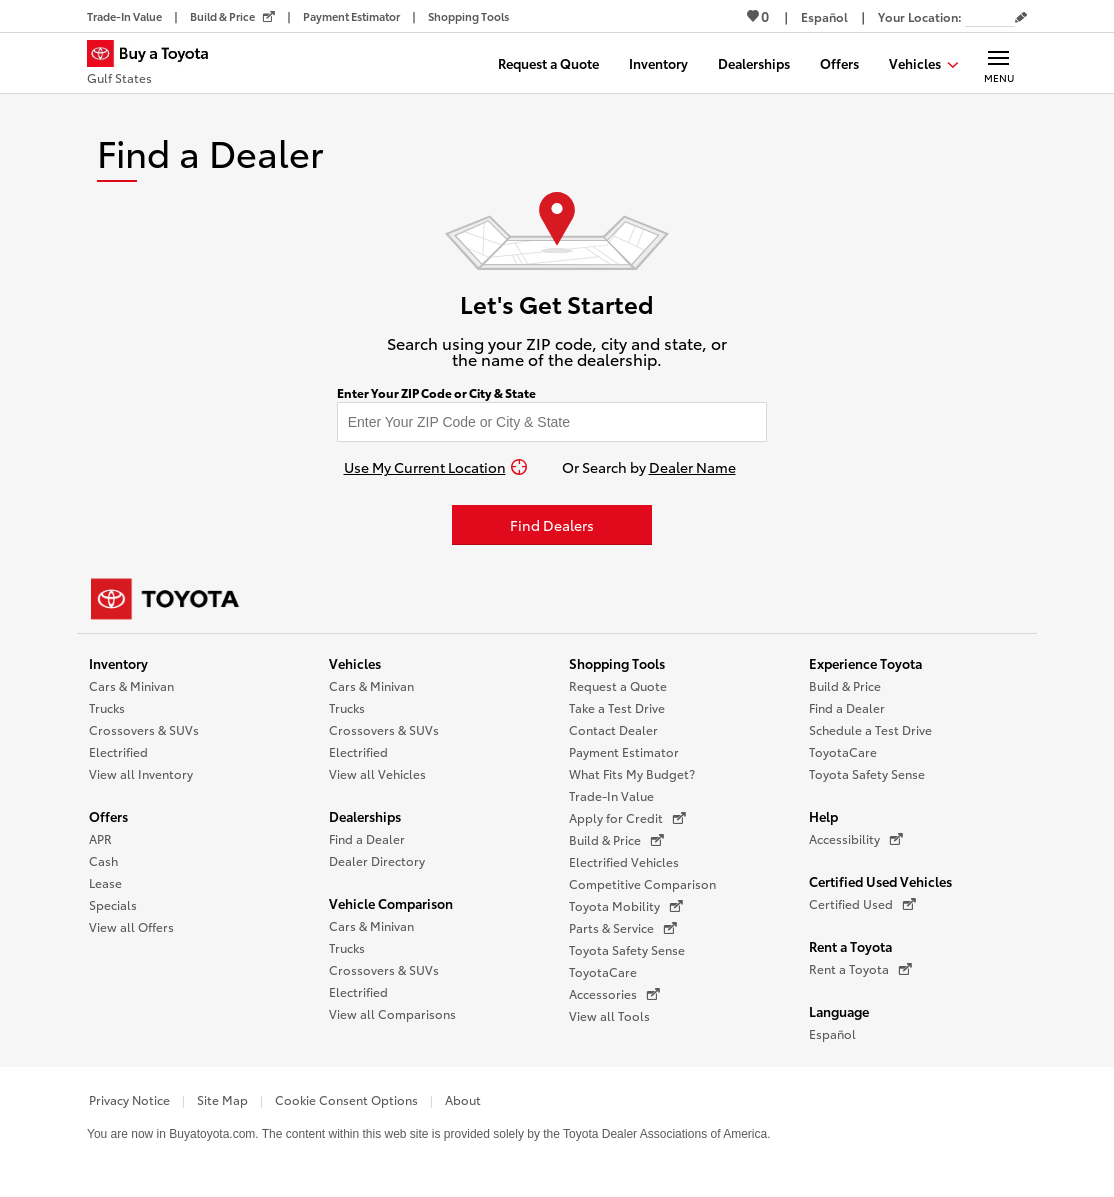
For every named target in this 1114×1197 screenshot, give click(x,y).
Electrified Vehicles (624, 861)
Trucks (107, 707)
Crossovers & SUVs (144, 729)
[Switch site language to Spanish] (824, 16)
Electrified (118, 751)
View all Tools (609, 1015)
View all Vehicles (377, 773)
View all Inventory (141, 773)
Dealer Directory (377, 860)
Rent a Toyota (850, 946)
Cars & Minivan (131, 685)
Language (839, 1011)
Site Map (222, 1099)
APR (100, 838)
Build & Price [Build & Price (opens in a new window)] (616, 840)
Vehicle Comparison (391, 903)
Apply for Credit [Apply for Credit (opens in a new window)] (627, 818)
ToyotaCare (603, 971)
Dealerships (365, 816)
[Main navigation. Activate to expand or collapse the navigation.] (998, 63)
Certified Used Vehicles (880, 881)
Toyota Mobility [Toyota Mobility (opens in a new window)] (626, 906)
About (463, 1099)
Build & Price (845, 685)
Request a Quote (618, 685)
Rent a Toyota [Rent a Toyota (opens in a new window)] (860, 969)
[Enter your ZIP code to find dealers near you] (552, 422)
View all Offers (131, 926)
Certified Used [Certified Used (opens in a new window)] (862, 904)
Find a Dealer (367, 838)
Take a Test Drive (617, 707)
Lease (105, 882)
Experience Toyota (865, 663)
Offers (108, 816)
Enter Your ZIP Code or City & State (436, 393)
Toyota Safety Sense (627, 949)
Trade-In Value (611, 795)
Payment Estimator (624, 751)
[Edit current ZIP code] (1021, 18)
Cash (103, 860)
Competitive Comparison (642, 883)
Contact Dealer (613, 729)
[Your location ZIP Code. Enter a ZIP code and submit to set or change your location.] (990, 16)
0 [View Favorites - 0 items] (758, 16)
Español (832, 1033)
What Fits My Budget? (632, 773)
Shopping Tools (617, 663)
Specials (113, 904)
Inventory (118, 663)
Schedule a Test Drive (870, 729)
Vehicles (355, 663)
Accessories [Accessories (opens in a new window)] (614, 994)
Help (823, 816)
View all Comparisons (392, 1013)
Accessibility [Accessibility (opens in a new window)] (856, 839)
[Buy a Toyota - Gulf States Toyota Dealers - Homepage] (156, 65)
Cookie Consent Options (346, 1099)
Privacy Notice (129, 1099)
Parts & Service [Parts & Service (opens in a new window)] (623, 928)
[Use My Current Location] (435, 467)
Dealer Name (692, 467)
